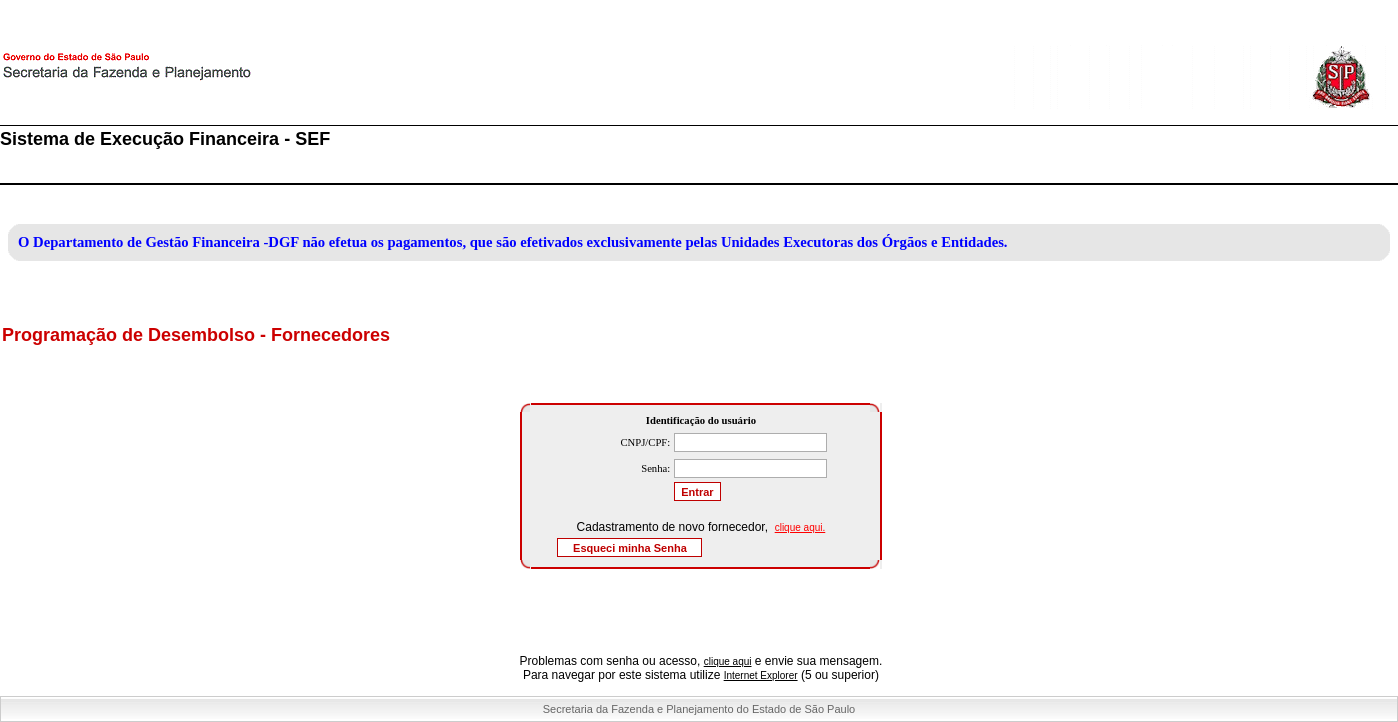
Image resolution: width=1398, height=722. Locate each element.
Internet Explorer (761, 675)
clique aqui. (800, 527)
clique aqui (728, 661)
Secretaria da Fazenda (200, 79)
